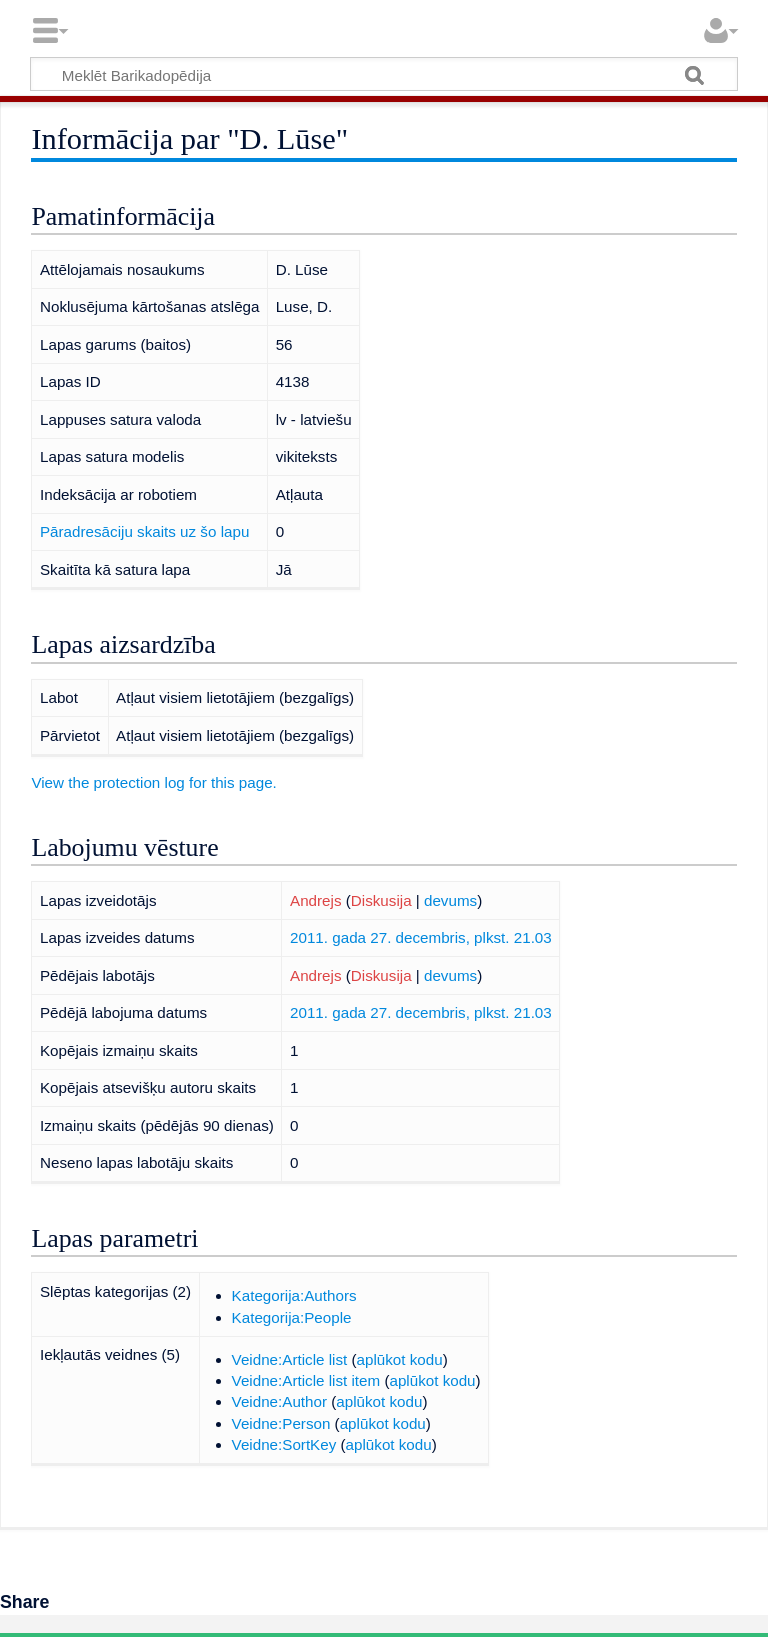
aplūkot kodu (400, 1359)
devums (450, 900)
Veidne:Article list (290, 1359)
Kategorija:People (292, 1317)
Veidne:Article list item (306, 1380)
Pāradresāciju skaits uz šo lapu (144, 531)
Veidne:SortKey (284, 1444)
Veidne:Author (279, 1401)
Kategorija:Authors (294, 1295)
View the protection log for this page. (153, 782)
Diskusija (381, 900)
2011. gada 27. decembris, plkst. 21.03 (421, 937)
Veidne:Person (281, 1423)
